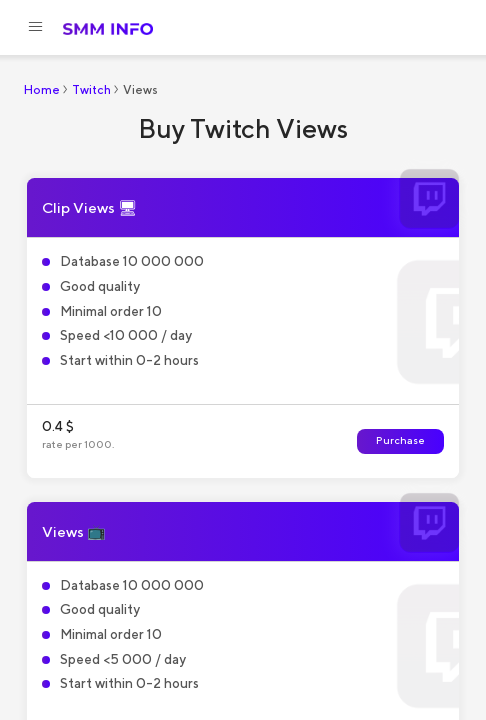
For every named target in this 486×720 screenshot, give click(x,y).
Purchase (400, 440)
